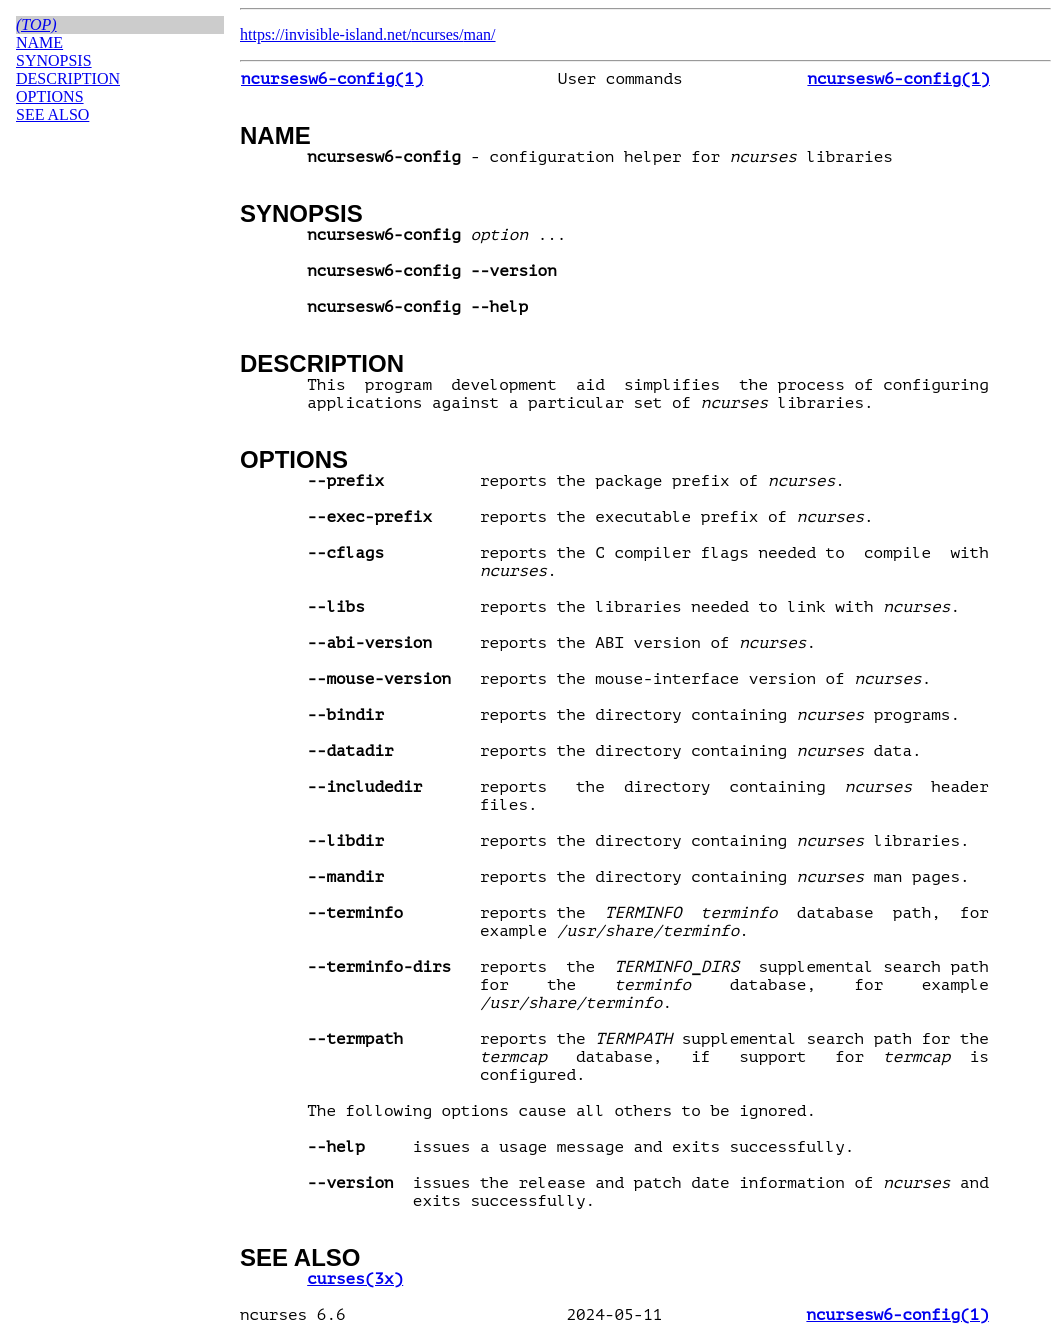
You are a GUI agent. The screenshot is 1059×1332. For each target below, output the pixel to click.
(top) (36, 24)
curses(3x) (355, 1279)
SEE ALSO (300, 1257)
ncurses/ (437, 34)
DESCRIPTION (322, 363)
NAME (275, 135)
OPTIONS (294, 459)
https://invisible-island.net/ (325, 34)
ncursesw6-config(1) (332, 79)
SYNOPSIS (301, 213)
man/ (480, 34)
